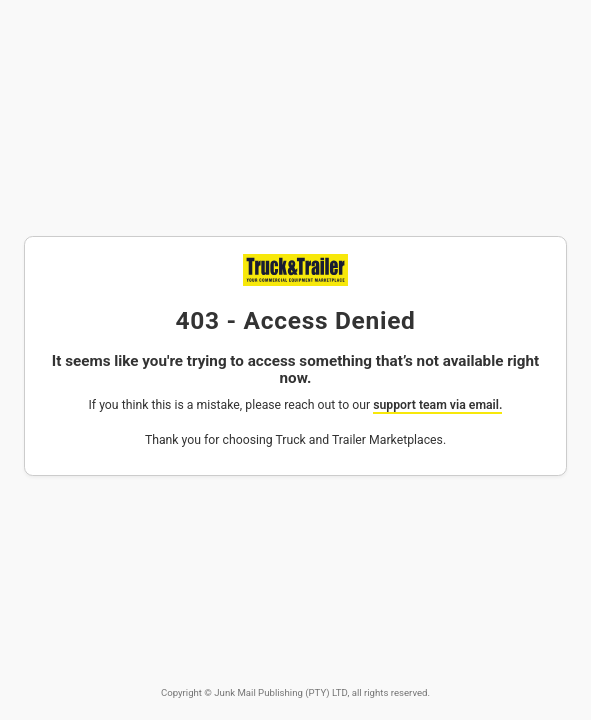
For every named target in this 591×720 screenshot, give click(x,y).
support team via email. (437, 405)
